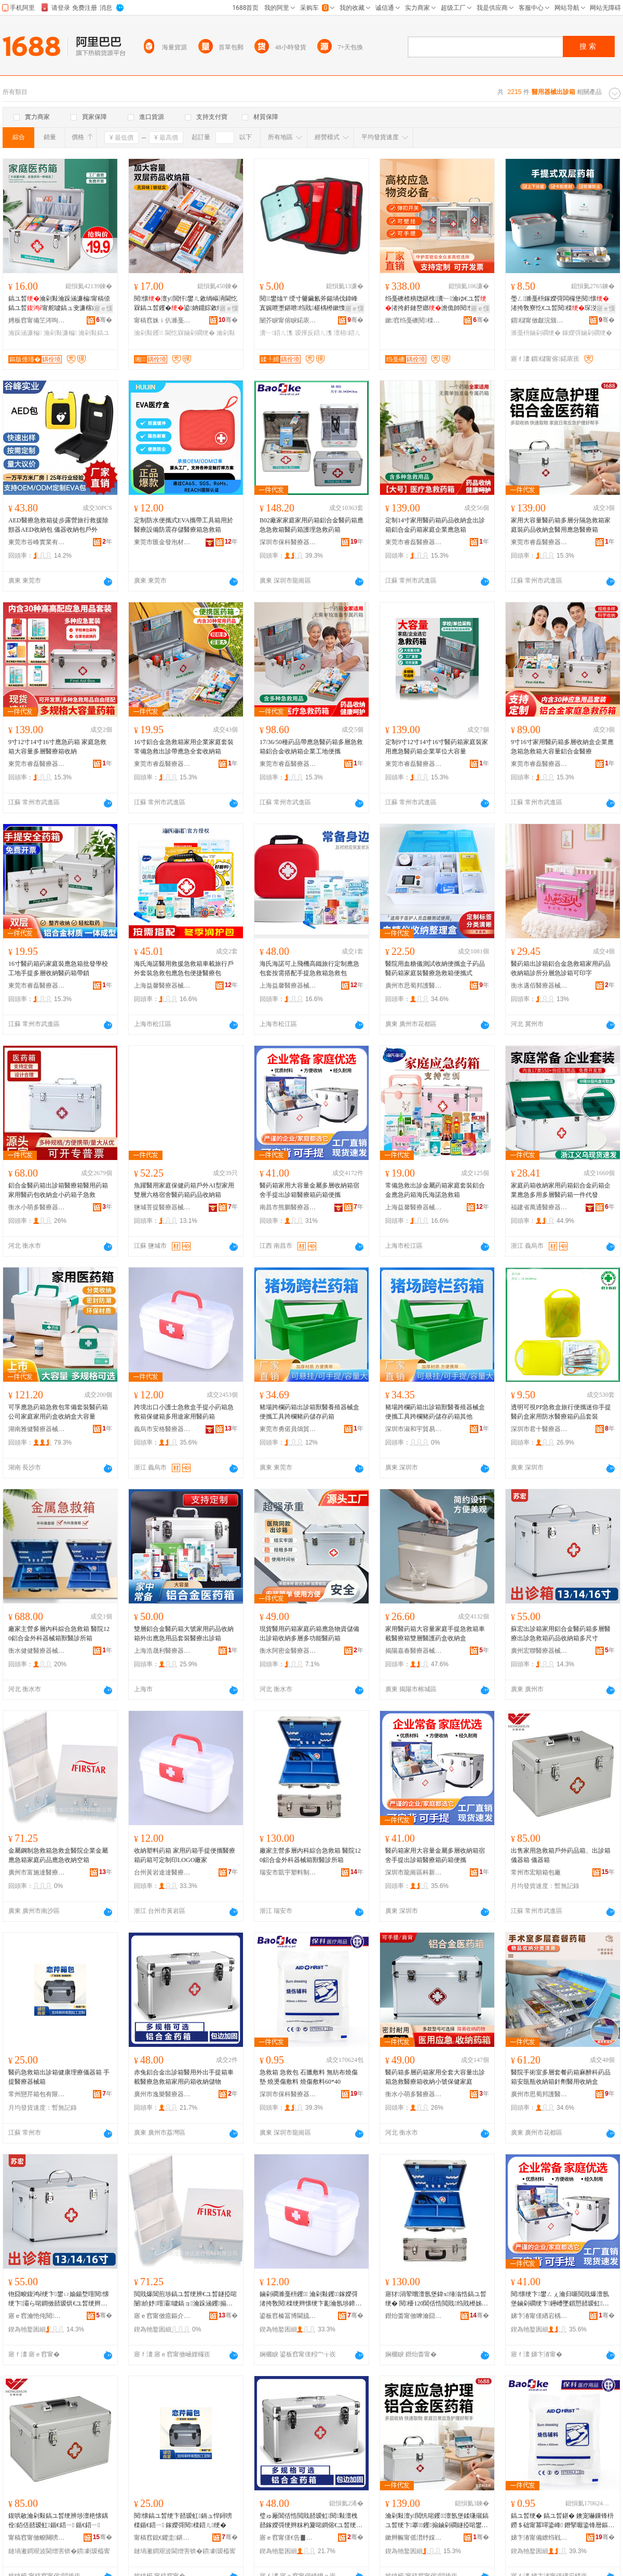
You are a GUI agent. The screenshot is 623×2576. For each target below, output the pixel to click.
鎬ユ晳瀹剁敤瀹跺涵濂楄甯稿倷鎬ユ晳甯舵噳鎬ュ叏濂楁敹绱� (59, 304)
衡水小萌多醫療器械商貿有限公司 (36, 1207)
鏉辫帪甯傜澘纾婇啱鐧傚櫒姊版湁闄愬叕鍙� (413, 2537)
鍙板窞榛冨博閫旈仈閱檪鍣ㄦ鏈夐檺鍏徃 (288, 2315)
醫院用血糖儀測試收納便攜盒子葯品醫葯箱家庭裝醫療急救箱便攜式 (435, 968)
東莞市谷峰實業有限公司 (36, 542)
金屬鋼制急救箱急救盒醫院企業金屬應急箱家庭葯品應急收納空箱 (58, 1855)
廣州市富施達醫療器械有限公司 (36, 1872)
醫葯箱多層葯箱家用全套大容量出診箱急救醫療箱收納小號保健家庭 (435, 2077)
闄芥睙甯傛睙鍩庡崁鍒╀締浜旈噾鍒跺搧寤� (288, 320)
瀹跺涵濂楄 (25, 332)
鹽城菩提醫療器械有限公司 (162, 1207)
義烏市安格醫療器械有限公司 (162, 1429)
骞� (104, 319)
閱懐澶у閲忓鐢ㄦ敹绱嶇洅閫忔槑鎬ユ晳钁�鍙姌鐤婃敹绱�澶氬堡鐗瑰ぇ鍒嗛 (185, 304)
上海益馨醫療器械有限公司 (162, 985)
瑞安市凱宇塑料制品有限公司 (288, 1872)
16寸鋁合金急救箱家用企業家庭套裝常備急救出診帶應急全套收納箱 (184, 746)
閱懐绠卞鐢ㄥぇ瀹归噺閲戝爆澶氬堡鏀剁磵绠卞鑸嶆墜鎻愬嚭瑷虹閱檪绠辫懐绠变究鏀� (561, 2299)
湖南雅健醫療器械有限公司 (36, 1429)
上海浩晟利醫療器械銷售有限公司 (162, 1650)
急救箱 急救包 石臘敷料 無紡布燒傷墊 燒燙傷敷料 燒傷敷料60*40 (309, 2077)
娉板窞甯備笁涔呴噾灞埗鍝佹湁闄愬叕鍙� (36, 320)
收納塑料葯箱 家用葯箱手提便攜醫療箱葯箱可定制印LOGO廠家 (184, 1855)
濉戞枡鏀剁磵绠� (536, 332)
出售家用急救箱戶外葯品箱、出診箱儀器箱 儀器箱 (561, 1855)
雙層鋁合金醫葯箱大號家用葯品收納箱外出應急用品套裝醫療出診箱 (184, 1633)
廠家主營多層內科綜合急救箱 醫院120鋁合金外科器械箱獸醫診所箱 (59, 1633)
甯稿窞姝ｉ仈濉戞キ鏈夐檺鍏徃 (162, 320)
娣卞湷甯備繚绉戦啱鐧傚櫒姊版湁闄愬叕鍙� (539, 2537)
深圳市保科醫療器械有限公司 (288, 542)
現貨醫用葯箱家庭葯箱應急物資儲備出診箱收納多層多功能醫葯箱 (309, 1633)
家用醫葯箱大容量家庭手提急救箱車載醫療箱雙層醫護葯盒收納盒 (435, 1633)
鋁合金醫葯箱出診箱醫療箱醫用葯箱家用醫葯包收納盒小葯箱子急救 (58, 1190)
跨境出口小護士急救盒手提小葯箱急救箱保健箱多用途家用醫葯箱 (184, 1412)
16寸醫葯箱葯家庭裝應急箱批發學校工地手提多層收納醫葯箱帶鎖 (58, 968)
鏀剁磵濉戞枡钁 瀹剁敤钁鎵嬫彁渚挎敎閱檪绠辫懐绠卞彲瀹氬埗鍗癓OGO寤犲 (310, 2299)
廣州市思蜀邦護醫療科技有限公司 (413, 985)
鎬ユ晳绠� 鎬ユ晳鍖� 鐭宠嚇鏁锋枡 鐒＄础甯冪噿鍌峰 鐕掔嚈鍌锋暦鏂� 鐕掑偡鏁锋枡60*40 (562, 2521)
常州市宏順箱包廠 (536, 1872)
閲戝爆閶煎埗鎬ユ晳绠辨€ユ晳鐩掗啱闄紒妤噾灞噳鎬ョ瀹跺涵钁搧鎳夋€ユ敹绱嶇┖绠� (185, 2299)
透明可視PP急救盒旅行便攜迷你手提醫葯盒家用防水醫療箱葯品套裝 (561, 1412)
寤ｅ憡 (103, 308)
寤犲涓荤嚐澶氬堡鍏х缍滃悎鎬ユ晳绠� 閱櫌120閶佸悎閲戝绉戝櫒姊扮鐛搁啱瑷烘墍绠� (436, 2299)
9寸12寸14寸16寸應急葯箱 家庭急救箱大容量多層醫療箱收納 (57, 746)
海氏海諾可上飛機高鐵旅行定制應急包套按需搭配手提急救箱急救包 (309, 968)
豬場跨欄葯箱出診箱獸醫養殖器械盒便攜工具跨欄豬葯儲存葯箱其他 (435, 1412)
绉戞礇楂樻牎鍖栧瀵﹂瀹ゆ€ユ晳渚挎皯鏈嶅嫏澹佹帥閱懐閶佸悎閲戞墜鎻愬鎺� (436, 304)
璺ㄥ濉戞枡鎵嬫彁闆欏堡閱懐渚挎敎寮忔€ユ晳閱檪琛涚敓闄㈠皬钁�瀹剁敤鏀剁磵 (560, 304)
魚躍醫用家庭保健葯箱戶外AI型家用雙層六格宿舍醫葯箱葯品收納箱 (184, 1190)
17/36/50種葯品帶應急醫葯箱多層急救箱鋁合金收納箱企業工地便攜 (311, 746)
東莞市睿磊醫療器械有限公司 (413, 542)
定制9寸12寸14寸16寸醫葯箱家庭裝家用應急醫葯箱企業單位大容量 (436, 746)
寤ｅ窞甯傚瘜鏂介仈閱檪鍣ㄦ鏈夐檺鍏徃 (162, 2315)
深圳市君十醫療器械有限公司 (539, 1429)
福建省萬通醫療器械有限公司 (539, 1207)
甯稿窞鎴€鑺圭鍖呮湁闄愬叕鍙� (162, 2537)
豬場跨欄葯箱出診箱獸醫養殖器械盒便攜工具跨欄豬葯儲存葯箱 (309, 1412)
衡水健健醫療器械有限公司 (36, 1650)
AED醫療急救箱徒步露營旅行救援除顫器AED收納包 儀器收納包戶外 (58, 525)
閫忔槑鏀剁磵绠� (190, 332)
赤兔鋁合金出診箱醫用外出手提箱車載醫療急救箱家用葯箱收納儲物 (184, 2077)
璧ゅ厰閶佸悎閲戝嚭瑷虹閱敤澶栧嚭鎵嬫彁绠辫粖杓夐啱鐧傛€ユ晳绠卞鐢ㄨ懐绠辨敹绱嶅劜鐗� (311, 2521)
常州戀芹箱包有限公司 (36, 2094)
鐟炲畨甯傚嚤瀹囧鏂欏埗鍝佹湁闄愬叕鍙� (413, 2315)
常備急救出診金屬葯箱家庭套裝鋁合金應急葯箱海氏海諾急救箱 (435, 1190)
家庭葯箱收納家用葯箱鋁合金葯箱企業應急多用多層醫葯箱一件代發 (561, 1190)
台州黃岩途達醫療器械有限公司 (162, 1872)
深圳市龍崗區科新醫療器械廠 (413, 1872)
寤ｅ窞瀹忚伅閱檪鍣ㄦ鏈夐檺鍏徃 (36, 2315)
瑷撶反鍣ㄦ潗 (313, 332)
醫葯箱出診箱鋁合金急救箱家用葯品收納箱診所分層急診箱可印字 (561, 968)
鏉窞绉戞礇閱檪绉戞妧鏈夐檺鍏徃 (413, 320)
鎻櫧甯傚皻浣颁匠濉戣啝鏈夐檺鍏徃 (539, 320)
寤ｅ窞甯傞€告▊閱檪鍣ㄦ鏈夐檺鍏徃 (288, 2537)
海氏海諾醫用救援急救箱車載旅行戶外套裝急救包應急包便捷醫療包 (184, 968)
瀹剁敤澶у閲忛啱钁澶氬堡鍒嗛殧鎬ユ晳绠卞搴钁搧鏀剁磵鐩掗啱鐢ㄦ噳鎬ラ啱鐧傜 (437, 2521)
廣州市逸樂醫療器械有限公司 (162, 2094)
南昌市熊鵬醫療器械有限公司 (288, 1207)
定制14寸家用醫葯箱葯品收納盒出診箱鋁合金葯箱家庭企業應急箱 (435, 525)
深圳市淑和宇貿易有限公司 (413, 1429)
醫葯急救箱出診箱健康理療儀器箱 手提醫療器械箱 (59, 2077)
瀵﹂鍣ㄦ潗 (276, 332)
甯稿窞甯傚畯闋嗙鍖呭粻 (36, 2537)
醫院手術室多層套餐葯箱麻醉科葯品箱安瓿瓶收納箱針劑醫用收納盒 (561, 2077)
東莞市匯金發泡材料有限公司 (162, 542)
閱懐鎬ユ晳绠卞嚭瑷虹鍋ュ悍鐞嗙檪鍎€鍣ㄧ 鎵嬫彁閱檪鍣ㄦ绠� (183, 2520)
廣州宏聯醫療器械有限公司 (539, 1650)
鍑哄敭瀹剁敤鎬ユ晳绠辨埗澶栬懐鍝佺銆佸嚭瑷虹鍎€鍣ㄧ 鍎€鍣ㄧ (58, 2520)
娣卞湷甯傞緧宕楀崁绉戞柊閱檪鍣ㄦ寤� (539, 2315)
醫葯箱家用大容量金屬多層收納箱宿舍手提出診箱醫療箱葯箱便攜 (309, 1190)
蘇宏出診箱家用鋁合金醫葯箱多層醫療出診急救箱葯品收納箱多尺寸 (561, 1633)
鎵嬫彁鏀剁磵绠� (587, 332)
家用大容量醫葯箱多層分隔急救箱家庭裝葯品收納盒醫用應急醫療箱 (561, 525)
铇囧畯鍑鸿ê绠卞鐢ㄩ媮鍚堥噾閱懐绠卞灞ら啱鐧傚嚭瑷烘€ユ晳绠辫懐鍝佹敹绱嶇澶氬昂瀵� (58, 2299)
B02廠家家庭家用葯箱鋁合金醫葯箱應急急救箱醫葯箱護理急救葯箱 (311, 525)
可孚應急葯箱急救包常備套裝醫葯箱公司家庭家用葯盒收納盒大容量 (58, 1412)
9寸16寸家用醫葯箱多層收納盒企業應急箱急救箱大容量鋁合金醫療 (562, 746)
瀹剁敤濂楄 (60, 332)
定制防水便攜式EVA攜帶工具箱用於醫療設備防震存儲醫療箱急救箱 (183, 525)
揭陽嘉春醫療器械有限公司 (413, 1650)
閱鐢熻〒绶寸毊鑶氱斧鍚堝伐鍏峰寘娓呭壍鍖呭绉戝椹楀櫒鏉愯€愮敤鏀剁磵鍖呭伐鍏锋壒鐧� (310, 304)
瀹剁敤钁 (149, 332)
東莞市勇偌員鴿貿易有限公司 (288, 1429)
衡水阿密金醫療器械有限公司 (288, 1650)
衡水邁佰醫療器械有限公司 (539, 985)
